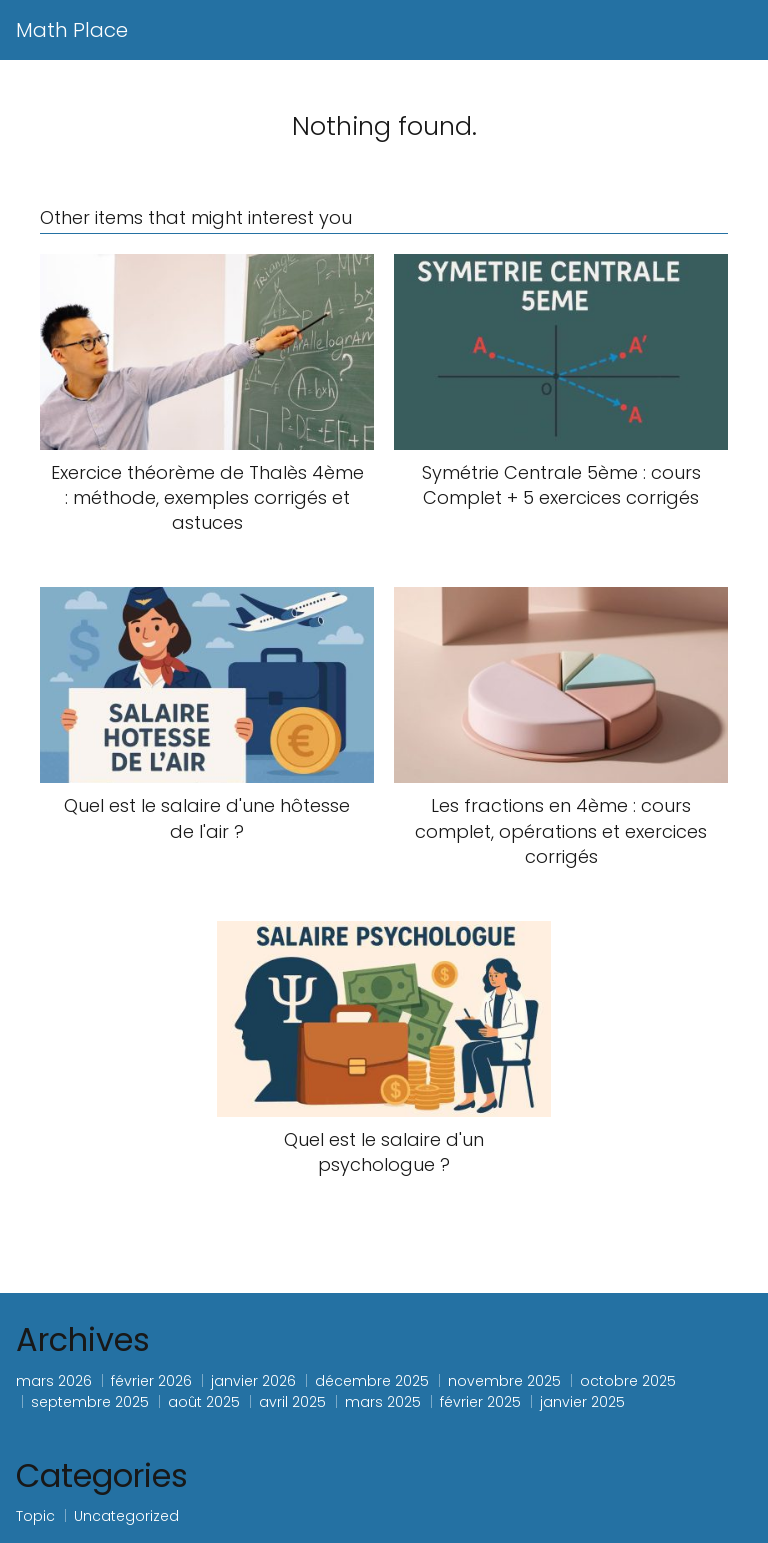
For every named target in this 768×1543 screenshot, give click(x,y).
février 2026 (151, 1381)
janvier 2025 (582, 1402)
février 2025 (480, 1402)
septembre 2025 (90, 1402)
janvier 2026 (253, 1381)
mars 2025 (383, 1402)
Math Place (72, 30)
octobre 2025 (628, 1381)
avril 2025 (292, 1402)
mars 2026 (54, 1381)
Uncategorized (126, 1516)
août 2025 (204, 1402)
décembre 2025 (372, 1381)
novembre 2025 (504, 1381)
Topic (35, 1516)
